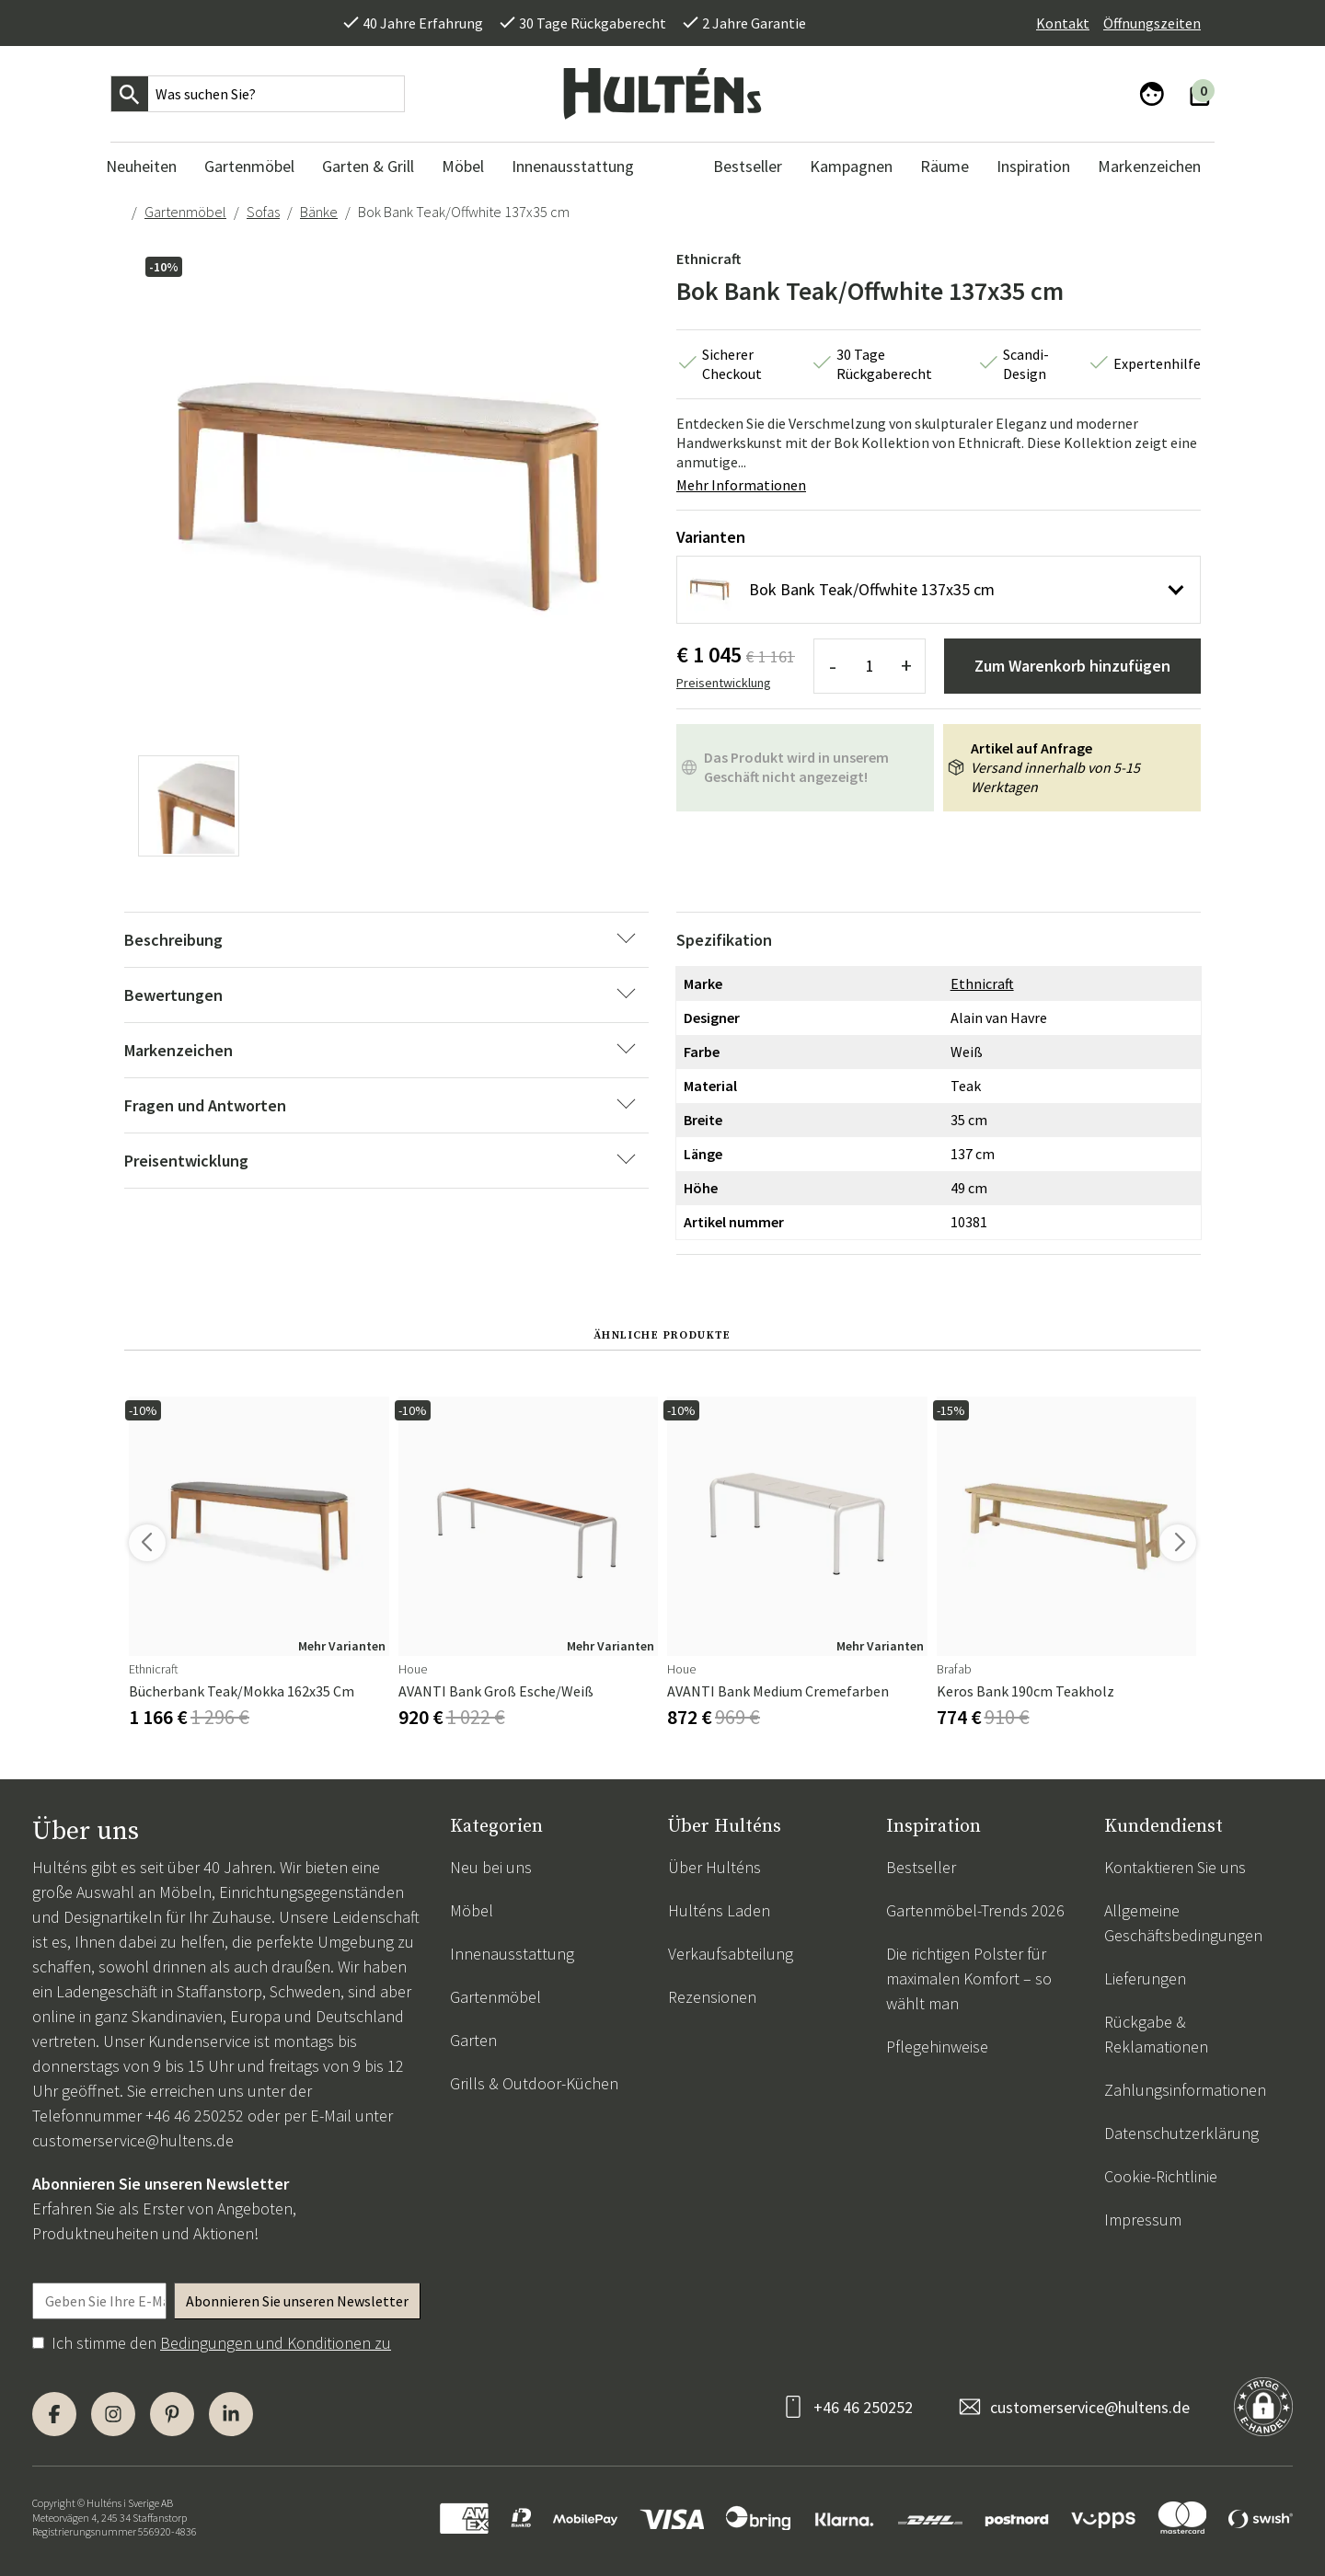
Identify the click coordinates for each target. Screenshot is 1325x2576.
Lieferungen (1145, 1978)
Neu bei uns (491, 1867)
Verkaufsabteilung (730, 1953)
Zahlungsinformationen (1185, 2089)
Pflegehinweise (937, 2046)
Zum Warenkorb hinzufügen (1072, 665)
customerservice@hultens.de (133, 2140)
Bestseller (921, 1867)
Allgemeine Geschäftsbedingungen (1183, 1923)
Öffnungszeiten (1152, 23)
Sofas (263, 211)
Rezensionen (712, 1996)
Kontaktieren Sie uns (1175, 1867)
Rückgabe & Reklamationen (1156, 2034)
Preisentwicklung (723, 682)
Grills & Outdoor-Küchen (534, 2083)
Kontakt (1062, 23)
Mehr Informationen (741, 485)
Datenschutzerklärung (1181, 2133)
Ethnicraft (708, 258)
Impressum (1142, 2219)
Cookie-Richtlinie (1160, 2176)
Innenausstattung (512, 1953)
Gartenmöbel (185, 211)
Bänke (319, 211)
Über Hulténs (714, 1867)
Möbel (471, 1910)
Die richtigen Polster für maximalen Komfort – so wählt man (969, 1978)
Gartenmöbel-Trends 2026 (975, 1910)
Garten (473, 2040)
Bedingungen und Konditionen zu (275, 2342)
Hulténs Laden (719, 1910)
